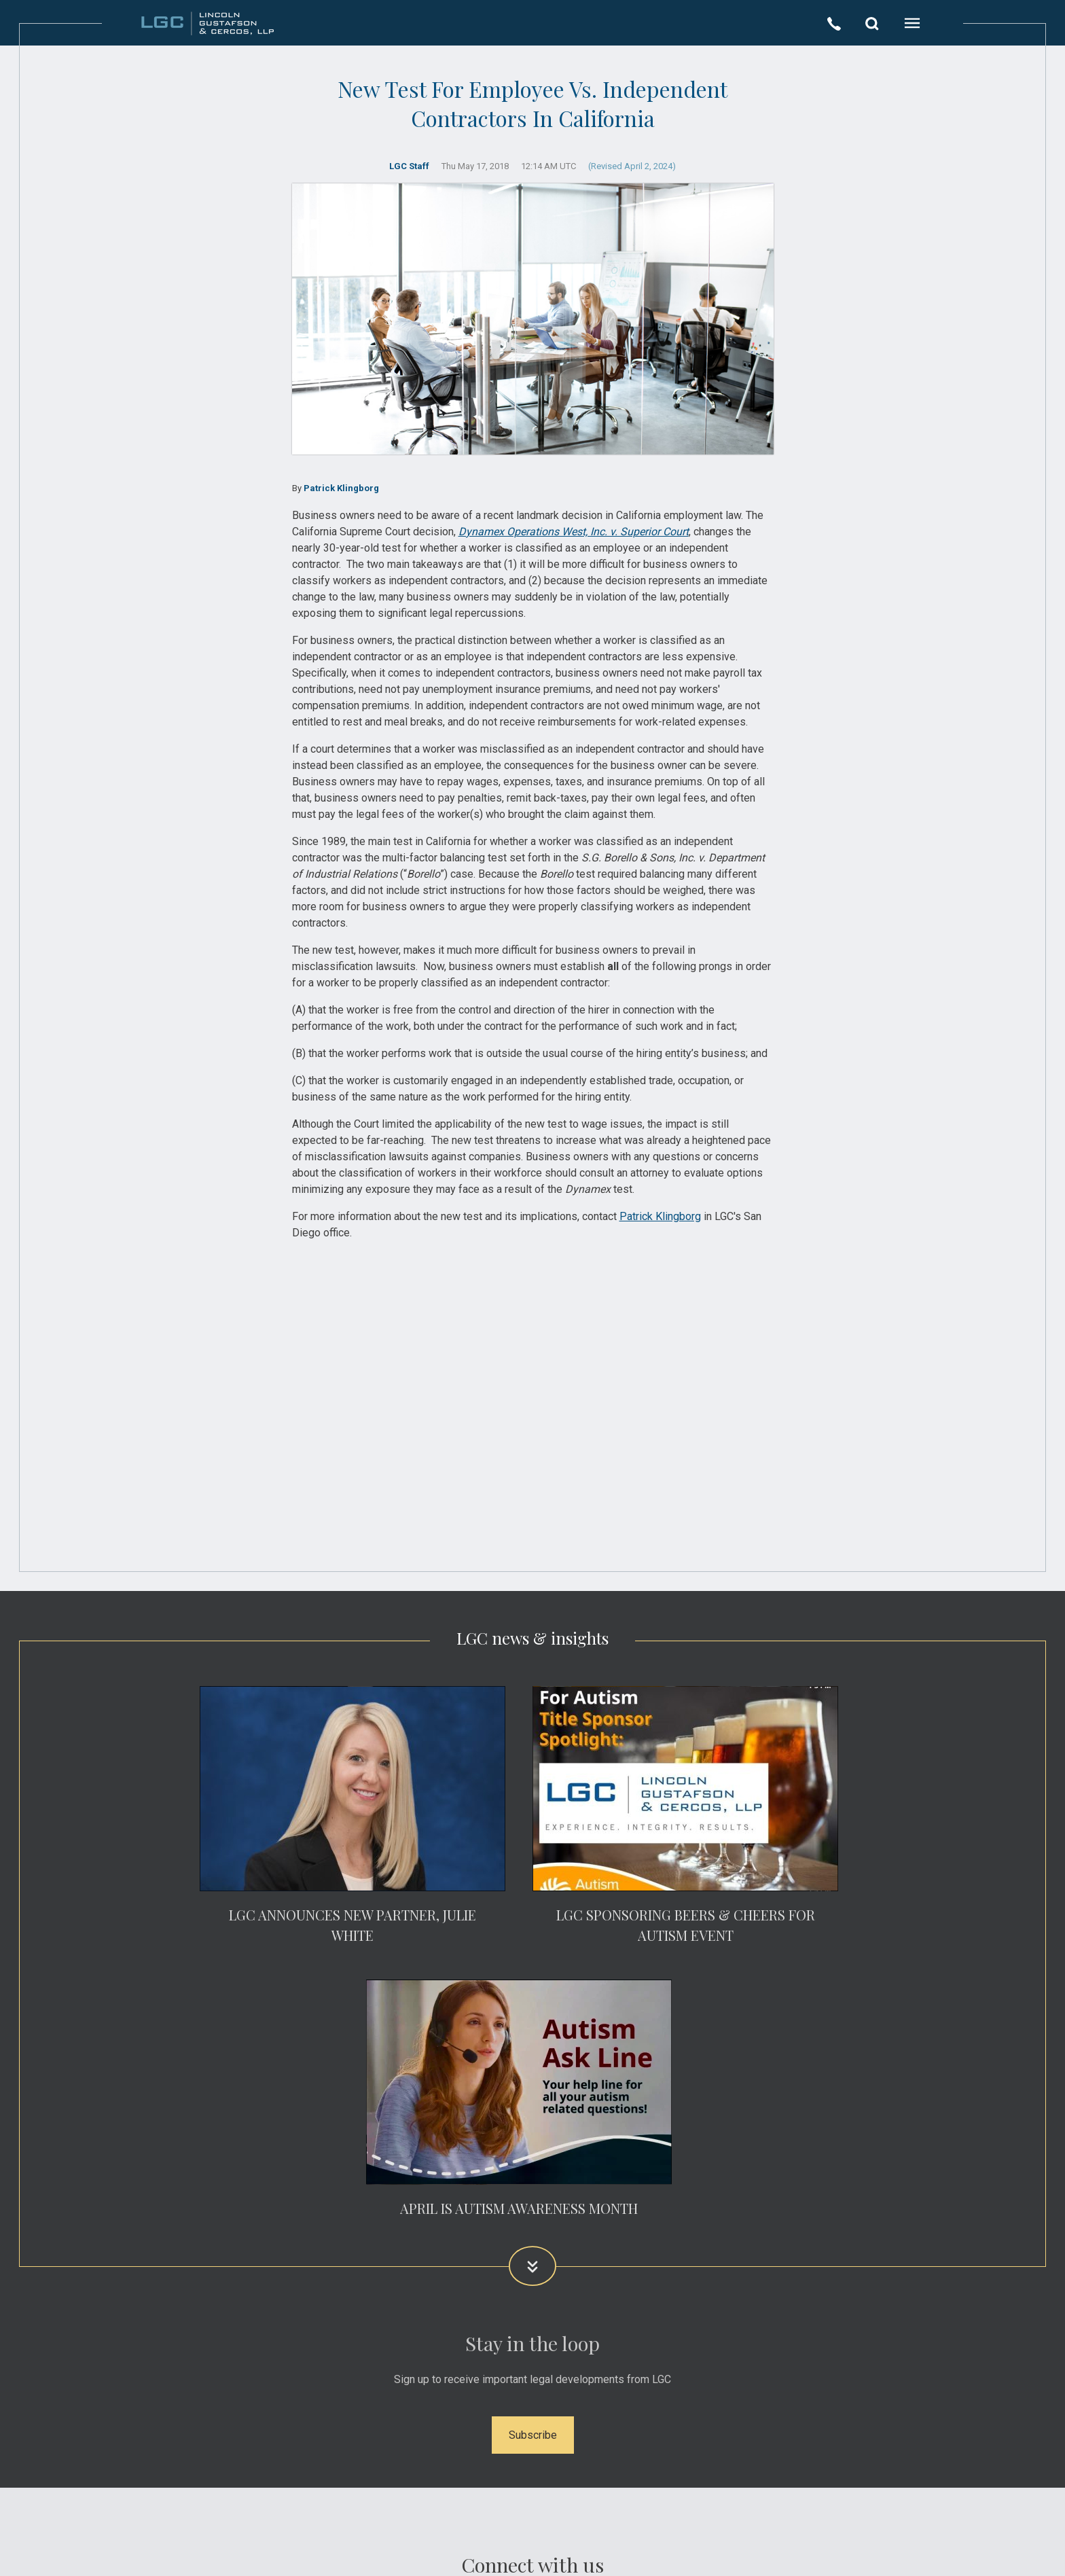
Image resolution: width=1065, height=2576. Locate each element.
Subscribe (533, 2435)
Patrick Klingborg (341, 488)
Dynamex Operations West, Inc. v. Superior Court (573, 531)
